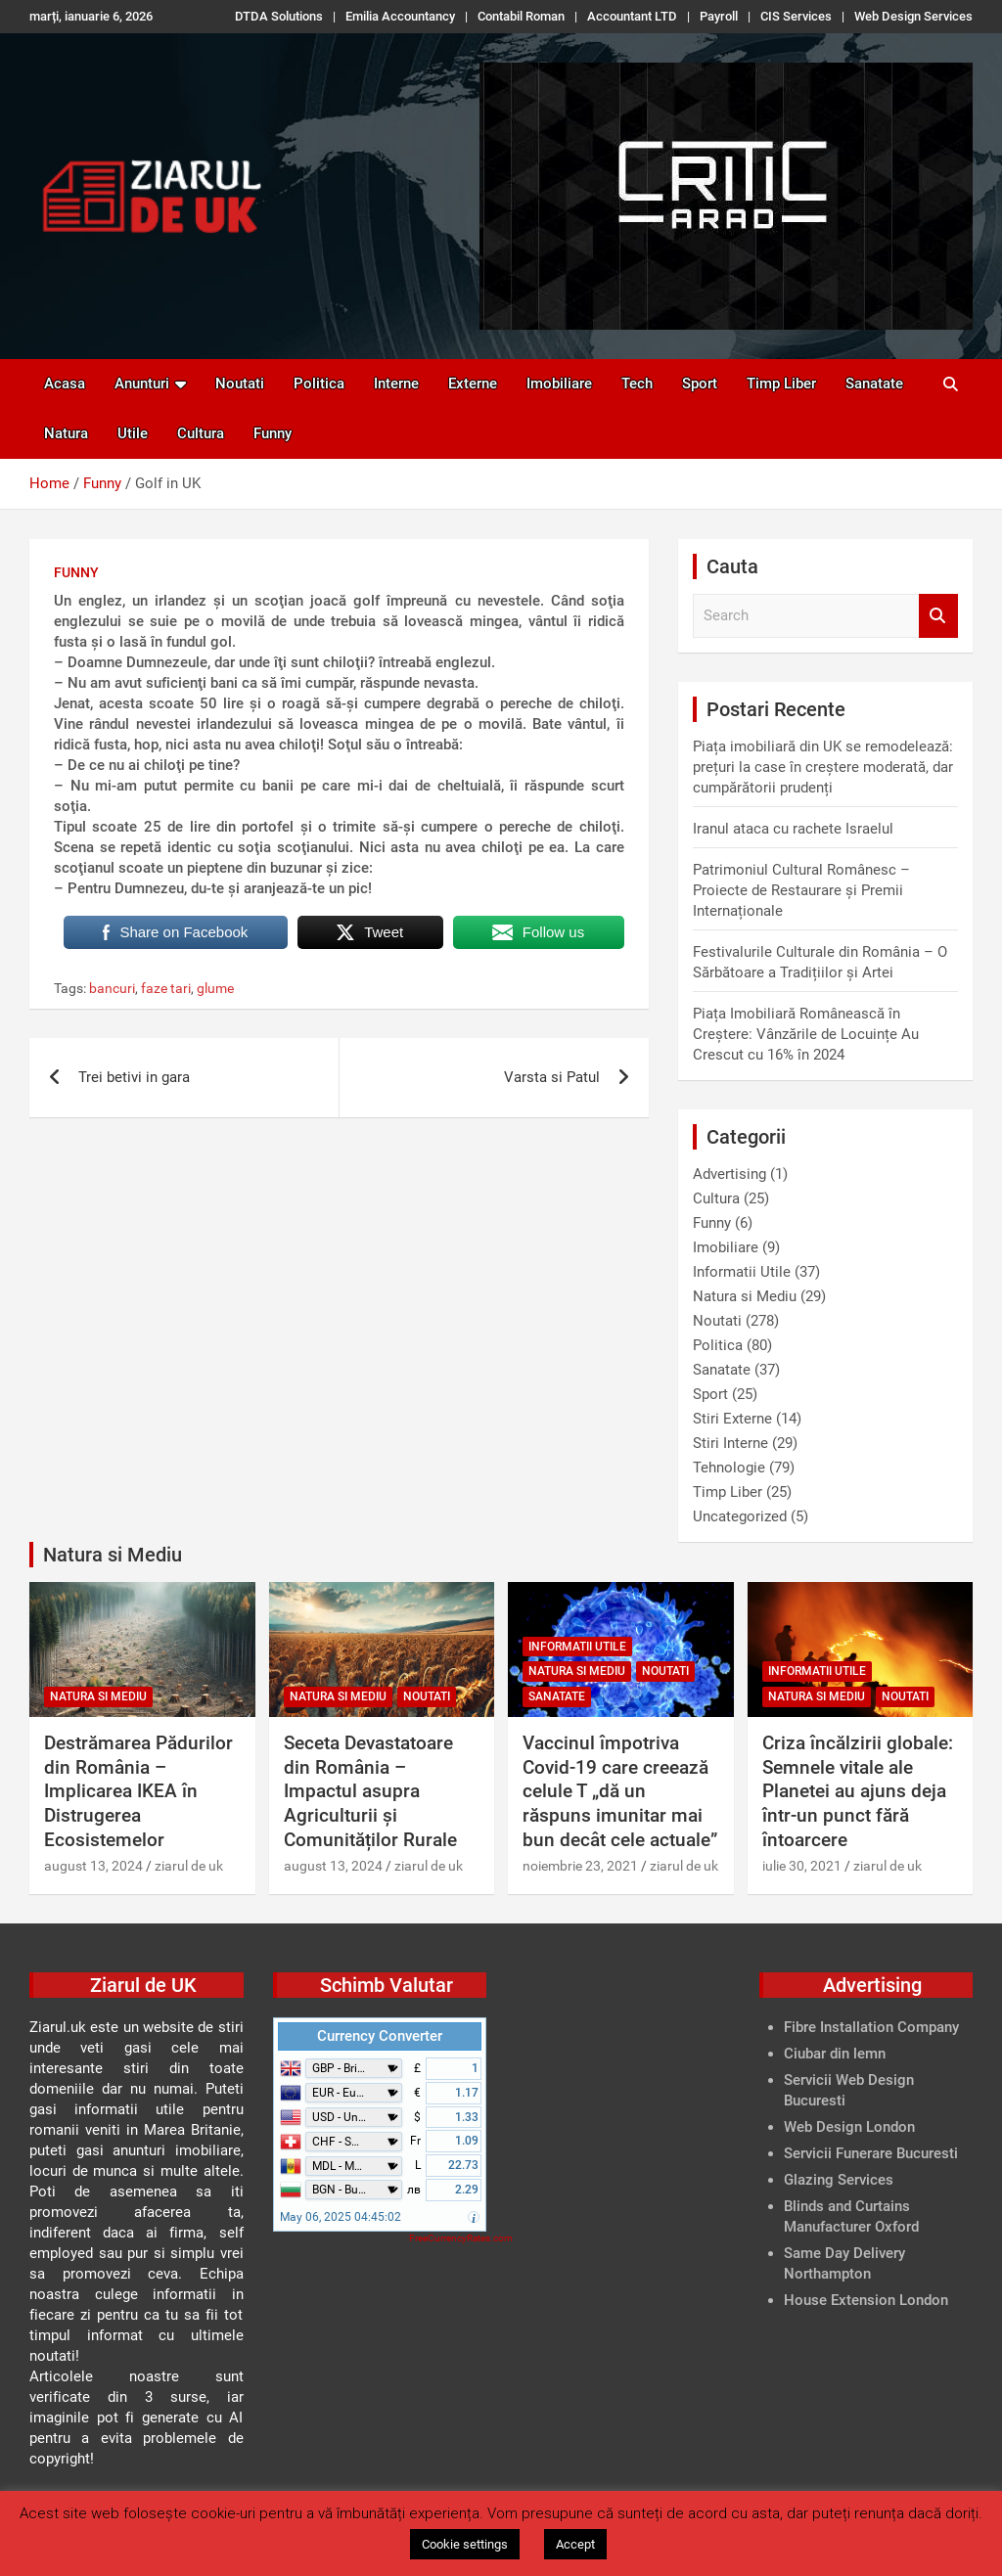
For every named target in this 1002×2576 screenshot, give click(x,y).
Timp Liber (781, 383)
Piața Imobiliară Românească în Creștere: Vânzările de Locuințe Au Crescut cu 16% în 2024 (806, 1034)
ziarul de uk (189, 1866)
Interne (396, 383)
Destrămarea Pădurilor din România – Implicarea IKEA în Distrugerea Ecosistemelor (138, 1791)
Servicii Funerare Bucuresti (871, 2153)
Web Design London (849, 2127)
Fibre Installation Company (871, 2027)
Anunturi (141, 383)
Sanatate (874, 383)
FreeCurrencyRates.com (461, 2238)
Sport (699, 383)
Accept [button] (575, 2544)
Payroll (719, 16)
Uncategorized (740, 1516)
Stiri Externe (732, 1418)
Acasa (64, 383)
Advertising (729, 1174)
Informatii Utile (742, 1272)
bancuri (112, 988)
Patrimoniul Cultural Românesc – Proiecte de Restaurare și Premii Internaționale (801, 890)
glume (215, 988)
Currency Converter (379, 2036)
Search (938, 616)
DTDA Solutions (279, 16)
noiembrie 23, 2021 (580, 1866)
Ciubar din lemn (835, 2053)
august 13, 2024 (93, 1866)
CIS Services (796, 16)
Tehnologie (729, 1467)
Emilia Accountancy (400, 16)
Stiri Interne (730, 1443)
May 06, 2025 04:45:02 (340, 2217)
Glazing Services (838, 2180)
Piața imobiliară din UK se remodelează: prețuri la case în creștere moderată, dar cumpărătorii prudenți (823, 767)
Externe (472, 383)
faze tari (166, 988)
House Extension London (866, 2300)
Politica (319, 383)
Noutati (239, 383)
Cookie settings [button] (465, 2544)
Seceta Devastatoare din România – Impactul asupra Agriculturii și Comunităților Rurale (370, 1791)
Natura (66, 433)
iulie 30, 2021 (802, 1866)
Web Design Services (913, 16)
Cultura (200, 433)
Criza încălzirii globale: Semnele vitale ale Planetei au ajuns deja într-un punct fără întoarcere (857, 1791)
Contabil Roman (521, 16)
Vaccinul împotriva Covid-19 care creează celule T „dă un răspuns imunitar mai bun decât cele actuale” (620, 1791)
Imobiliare (559, 383)
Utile (132, 433)
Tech (637, 383)
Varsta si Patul (552, 1077)
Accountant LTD (632, 16)
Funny (272, 433)
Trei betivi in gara (134, 1077)
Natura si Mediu (745, 1296)
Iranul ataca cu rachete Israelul (793, 828)
